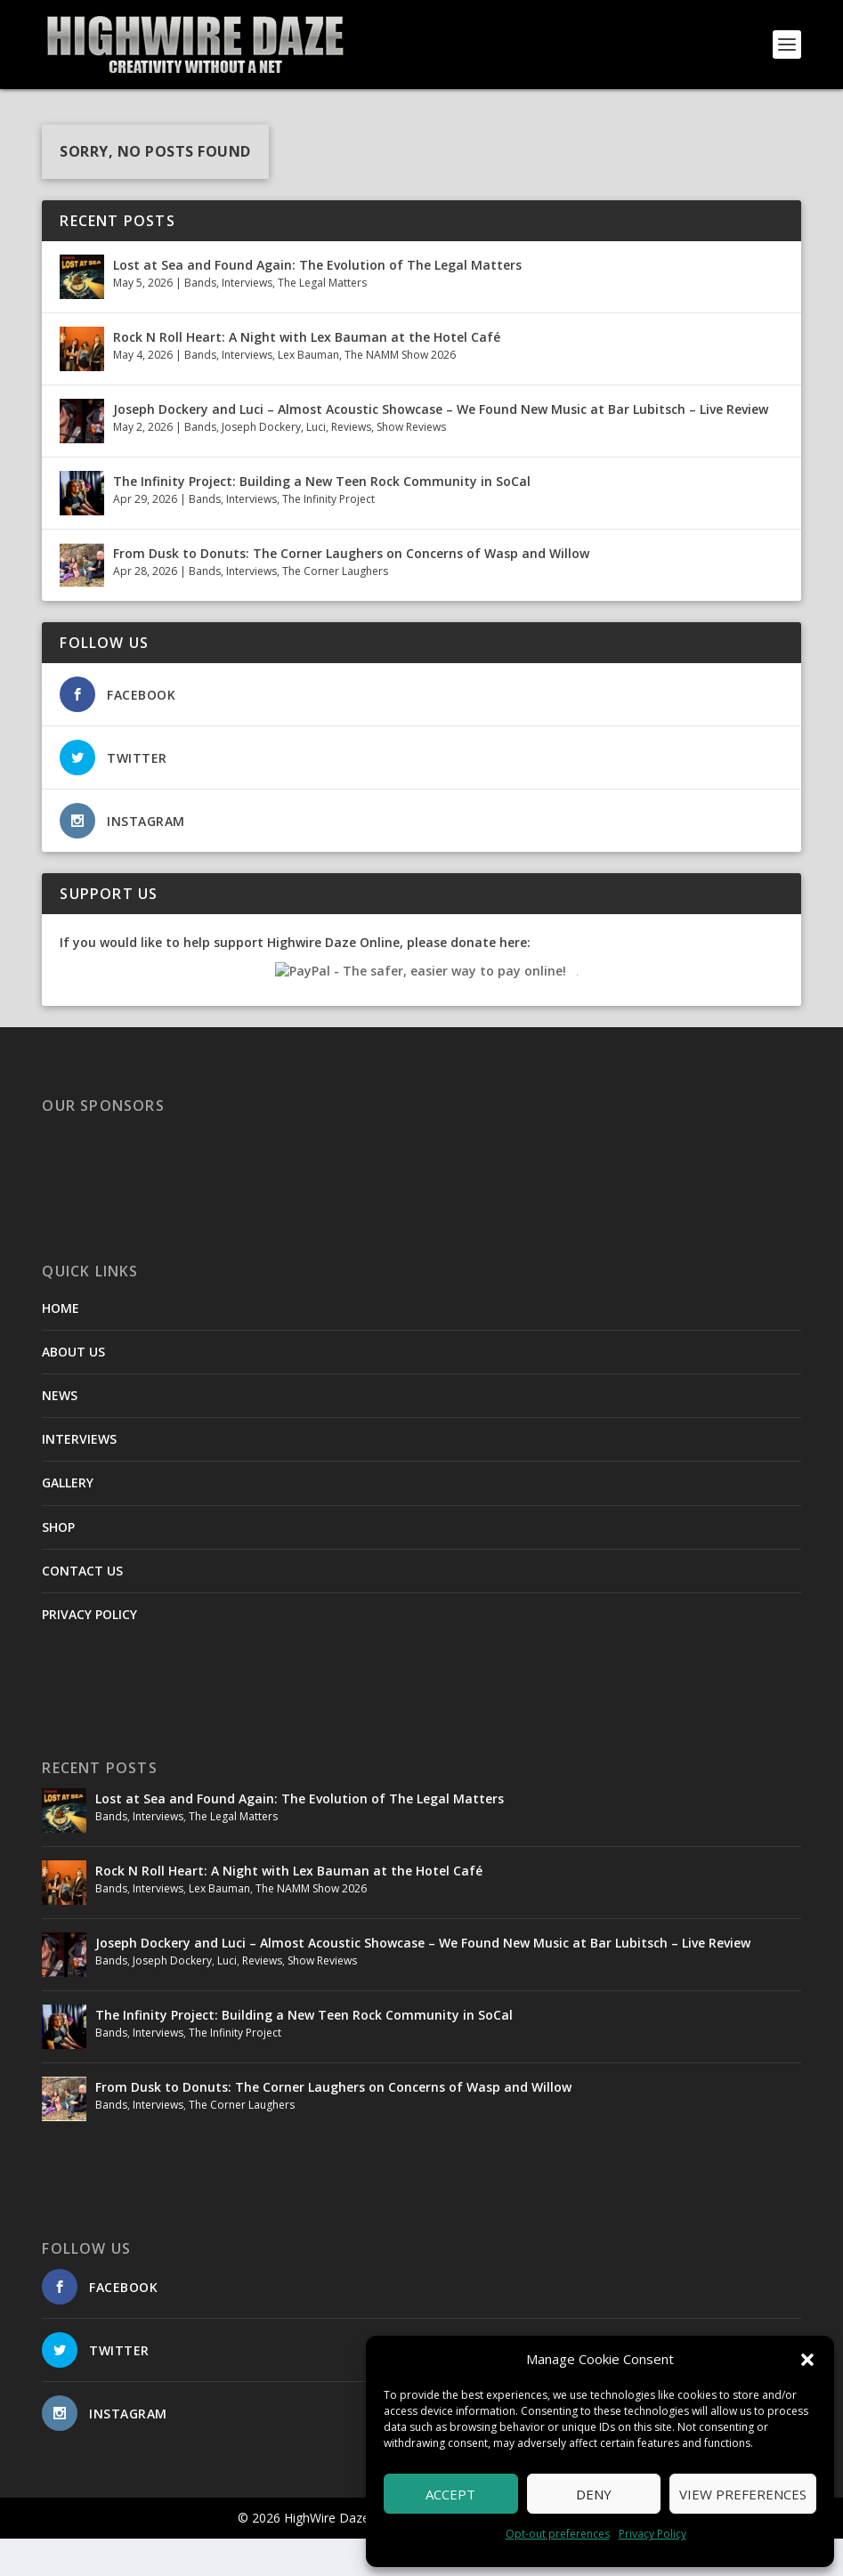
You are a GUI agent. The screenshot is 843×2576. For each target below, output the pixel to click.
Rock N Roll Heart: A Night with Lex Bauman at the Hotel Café (306, 373)
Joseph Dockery (261, 464)
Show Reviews (411, 464)
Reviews (351, 464)
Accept (450, 2494)
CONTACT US (82, 1607)
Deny (594, 2494)
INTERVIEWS (79, 1476)
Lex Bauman (308, 392)
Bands (200, 320)
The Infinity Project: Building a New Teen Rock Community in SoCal (322, 517)
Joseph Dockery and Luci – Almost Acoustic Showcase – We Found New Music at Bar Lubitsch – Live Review (440, 445)
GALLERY (67, 1519)
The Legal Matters (322, 320)
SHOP (58, 1563)
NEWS (59, 1432)
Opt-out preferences (558, 2533)
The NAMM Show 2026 (400, 392)
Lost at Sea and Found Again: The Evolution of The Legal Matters (317, 301)
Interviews (247, 320)
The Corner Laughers (335, 608)
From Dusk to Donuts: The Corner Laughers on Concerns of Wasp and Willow (351, 589)
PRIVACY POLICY (89, 1651)
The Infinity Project (328, 536)
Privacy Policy (652, 2533)
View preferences (743, 2494)
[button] (807, 2360)
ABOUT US (73, 1388)
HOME (60, 1344)
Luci (316, 464)
